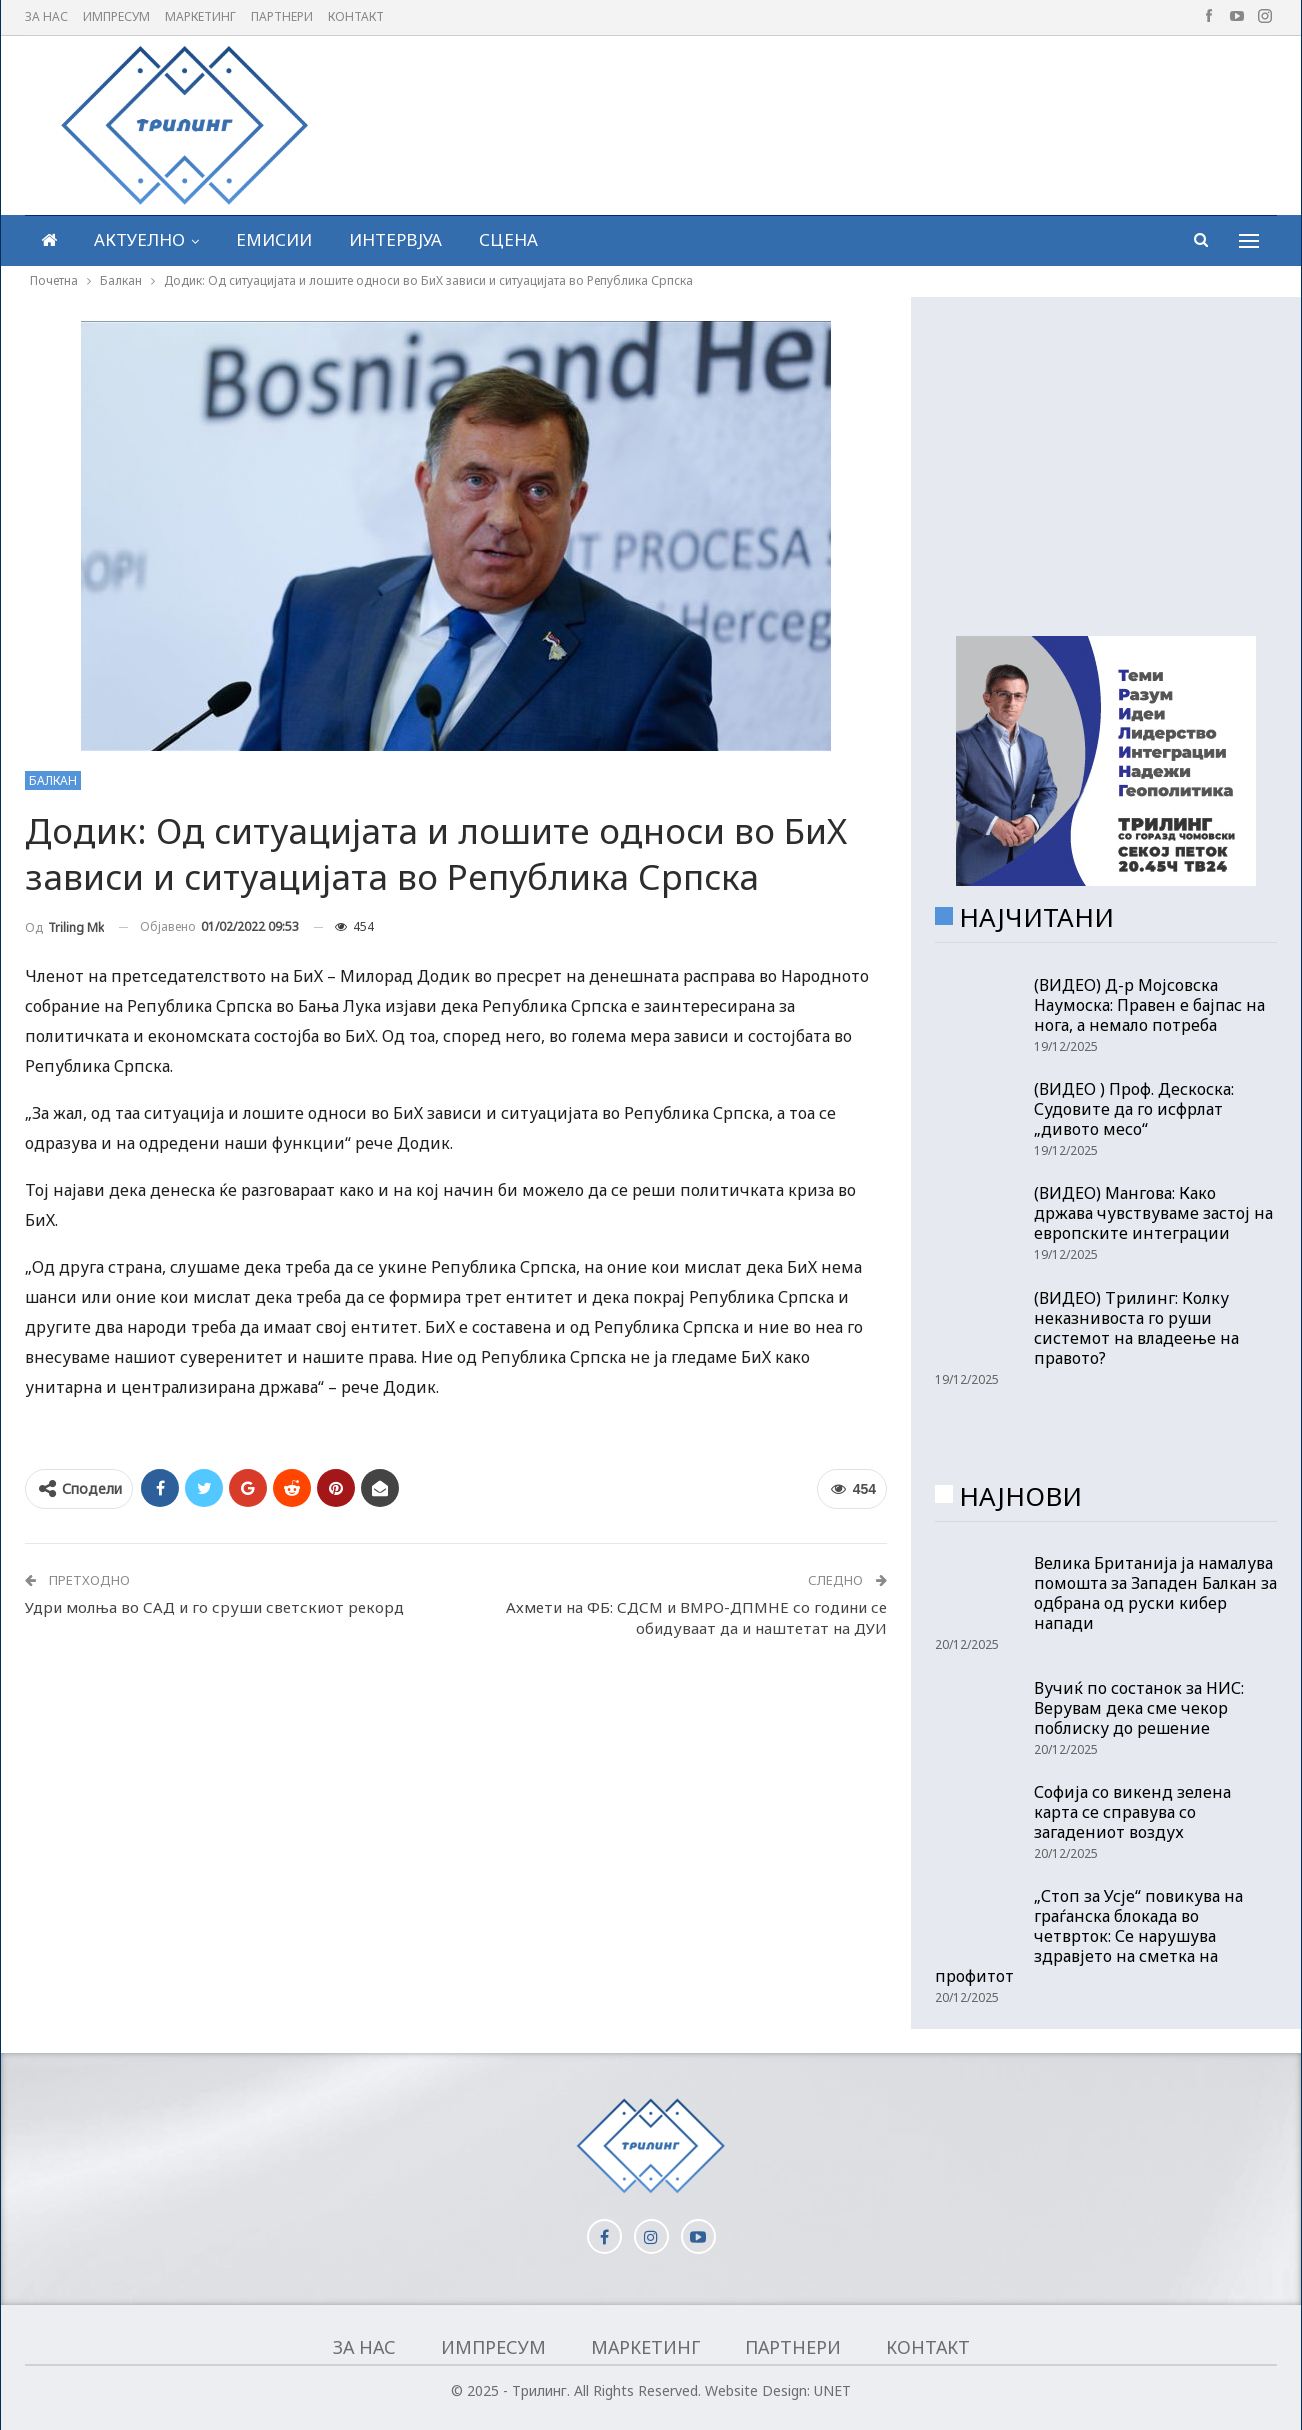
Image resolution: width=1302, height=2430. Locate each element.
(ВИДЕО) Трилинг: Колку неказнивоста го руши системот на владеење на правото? (1136, 1328)
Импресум (116, 16)
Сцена (508, 239)
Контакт (356, 16)
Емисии (274, 239)
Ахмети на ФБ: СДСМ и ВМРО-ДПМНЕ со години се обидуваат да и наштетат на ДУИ (696, 1617)
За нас (46, 16)
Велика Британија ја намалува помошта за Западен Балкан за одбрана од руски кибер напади (1155, 1593)
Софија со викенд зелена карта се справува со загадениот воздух (1132, 1812)
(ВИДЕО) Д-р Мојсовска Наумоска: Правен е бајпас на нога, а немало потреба (1149, 1005)
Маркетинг (200, 16)
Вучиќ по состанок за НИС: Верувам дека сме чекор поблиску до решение (1139, 1708)
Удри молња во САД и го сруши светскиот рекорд (214, 1607)
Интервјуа (395, 239)
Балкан (53, 780)
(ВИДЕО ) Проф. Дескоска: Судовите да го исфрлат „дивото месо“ (1134, 1109)
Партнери (282, 16)
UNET (832, 2390)
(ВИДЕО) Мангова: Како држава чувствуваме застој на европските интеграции (1153, 1213)
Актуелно (139, 239)
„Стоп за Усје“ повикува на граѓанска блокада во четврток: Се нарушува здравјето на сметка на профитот (1089, 1936)
